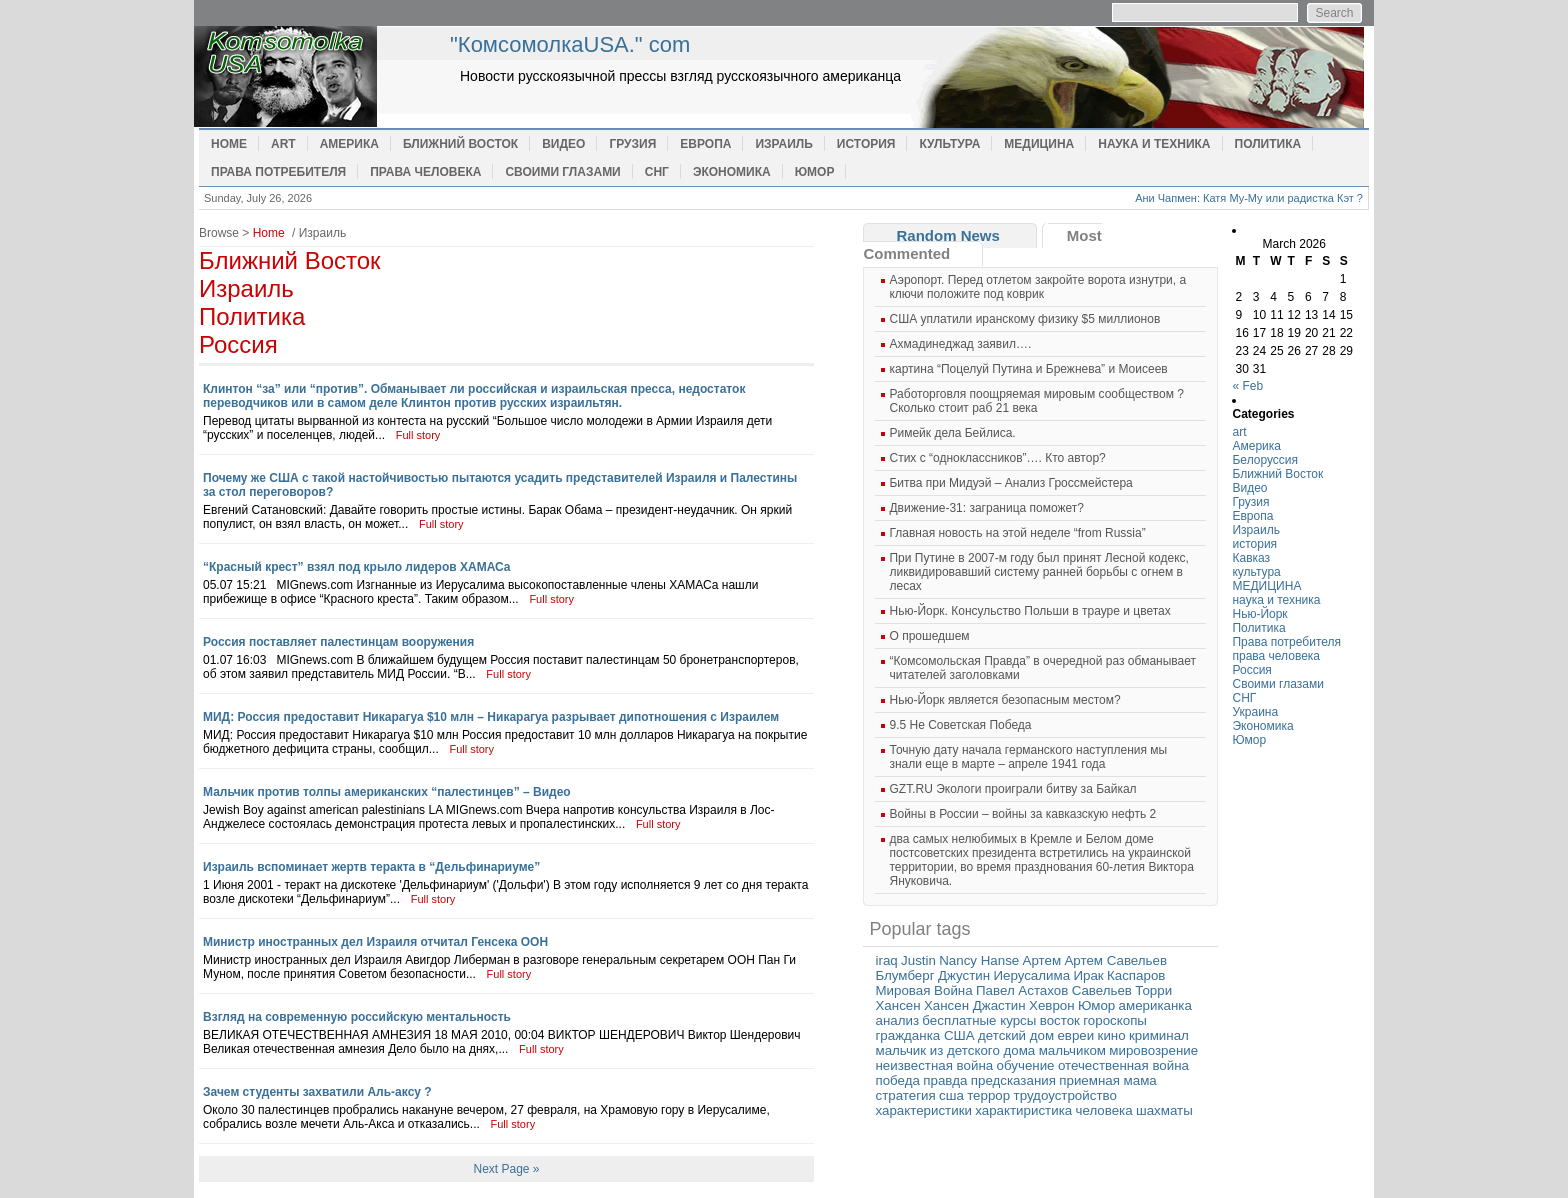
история (866, 144)
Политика (1268, 144)
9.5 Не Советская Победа (960, 725)
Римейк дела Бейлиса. (952, 433)
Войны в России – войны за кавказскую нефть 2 (1022, 814)
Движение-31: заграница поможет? (986, 508)
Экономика (732, 172)
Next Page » (506, 1169)
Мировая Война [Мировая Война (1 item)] (923, 990)
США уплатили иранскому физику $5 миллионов (1024, 319)
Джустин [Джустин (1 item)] (964, 975)
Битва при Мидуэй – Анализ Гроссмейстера (1010, 483)
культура (949, 144)
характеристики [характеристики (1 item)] (923, 1110)
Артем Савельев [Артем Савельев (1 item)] (1115, 960)
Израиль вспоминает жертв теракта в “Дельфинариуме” (371, 867)
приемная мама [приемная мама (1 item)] (1108, 1080)
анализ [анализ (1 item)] (897, 1020)
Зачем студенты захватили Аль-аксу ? (317, 1092)
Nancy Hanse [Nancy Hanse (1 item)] (979, 960)
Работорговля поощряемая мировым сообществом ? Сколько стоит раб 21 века (1036, 401)
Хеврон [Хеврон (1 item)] (1052, 1005)
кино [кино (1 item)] (1112, 1035)
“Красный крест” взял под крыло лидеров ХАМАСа (357, 567)
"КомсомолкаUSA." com (570, 44)
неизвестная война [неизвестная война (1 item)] (934, 1065)
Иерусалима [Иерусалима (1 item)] (1031, 975)
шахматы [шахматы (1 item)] (1164, 1110)
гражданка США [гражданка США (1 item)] (924, 1035)
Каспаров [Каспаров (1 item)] (1136, 975)
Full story (418, 435)
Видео (563, 144)
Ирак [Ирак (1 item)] (1088, 975)
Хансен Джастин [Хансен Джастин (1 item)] (975, 1005)
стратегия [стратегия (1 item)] (905, 1095)
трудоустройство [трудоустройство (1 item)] (1065, 1095)
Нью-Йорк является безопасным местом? (1004, 700)
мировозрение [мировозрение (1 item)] (1153, 1050)
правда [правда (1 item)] (945, 1080)
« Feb (1247, 386)
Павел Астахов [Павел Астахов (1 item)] (1022, 990)
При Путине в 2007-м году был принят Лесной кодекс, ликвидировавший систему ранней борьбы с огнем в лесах (1038, 572)
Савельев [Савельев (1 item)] (1102, 990)
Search (1334, 13)
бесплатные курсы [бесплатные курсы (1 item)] (979, 1020)
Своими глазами (562, 172)
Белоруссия (1265, 460)
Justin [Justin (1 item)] (918, 960)
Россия (238, 344)
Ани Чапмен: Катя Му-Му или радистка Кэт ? (1249, 198)
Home (229, 144)
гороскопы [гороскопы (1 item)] (1115, 1020)
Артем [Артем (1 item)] (1042, 960)
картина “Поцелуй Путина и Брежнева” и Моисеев (1028, 369)
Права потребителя (278, 172)
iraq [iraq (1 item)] (886, 960)
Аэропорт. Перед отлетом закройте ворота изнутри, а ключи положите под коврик (1037, 287)
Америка (349, 144)
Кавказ (1251, 558)
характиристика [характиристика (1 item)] (1023, 1110)
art (283, 144)
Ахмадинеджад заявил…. (960, 344)
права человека (425, 172)
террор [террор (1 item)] (988, 1095)
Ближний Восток (460, 144)
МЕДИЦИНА (1039, 144)
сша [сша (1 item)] (951, 1095)
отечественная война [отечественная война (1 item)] (1123, 1065)
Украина (1255, 712)
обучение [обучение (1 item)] (1026, 1065)
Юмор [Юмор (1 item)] (1096, 1005)
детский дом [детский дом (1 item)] (1016, 1035)
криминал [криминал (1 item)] (1159, 1035)
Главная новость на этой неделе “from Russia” (1017, 533)
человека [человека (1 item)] (1104, 1110)
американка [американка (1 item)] (1155, 1005)
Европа (705, 144)
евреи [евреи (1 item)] (1075, 1035)
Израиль (783, 144)
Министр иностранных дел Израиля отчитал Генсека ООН (375, 942)
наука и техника (1154, 144)
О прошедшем (929, 636)
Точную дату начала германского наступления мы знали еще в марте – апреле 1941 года (1028, 757)
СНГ (657, 172)
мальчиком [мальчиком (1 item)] (1072, 1050)
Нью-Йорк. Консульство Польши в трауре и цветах (1029, 611)
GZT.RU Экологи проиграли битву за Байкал (1012, 789)
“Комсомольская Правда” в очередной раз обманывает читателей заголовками (1042, 668)
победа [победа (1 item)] (897, 1080)
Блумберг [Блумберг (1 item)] (904, 975)
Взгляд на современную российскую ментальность (357, 1017)
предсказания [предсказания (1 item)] (1013, 1080)
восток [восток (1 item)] (1060, 1020)
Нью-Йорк (1259, 614)
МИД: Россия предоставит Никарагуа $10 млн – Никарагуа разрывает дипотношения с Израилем (491, 717)
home (319, 77)
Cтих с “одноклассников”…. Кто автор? (997, 458)
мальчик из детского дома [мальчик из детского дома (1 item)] (955, 1050)
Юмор (815, 172)
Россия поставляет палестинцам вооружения (338, 642)
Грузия (632, 144)
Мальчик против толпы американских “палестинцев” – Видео (387, 792)
